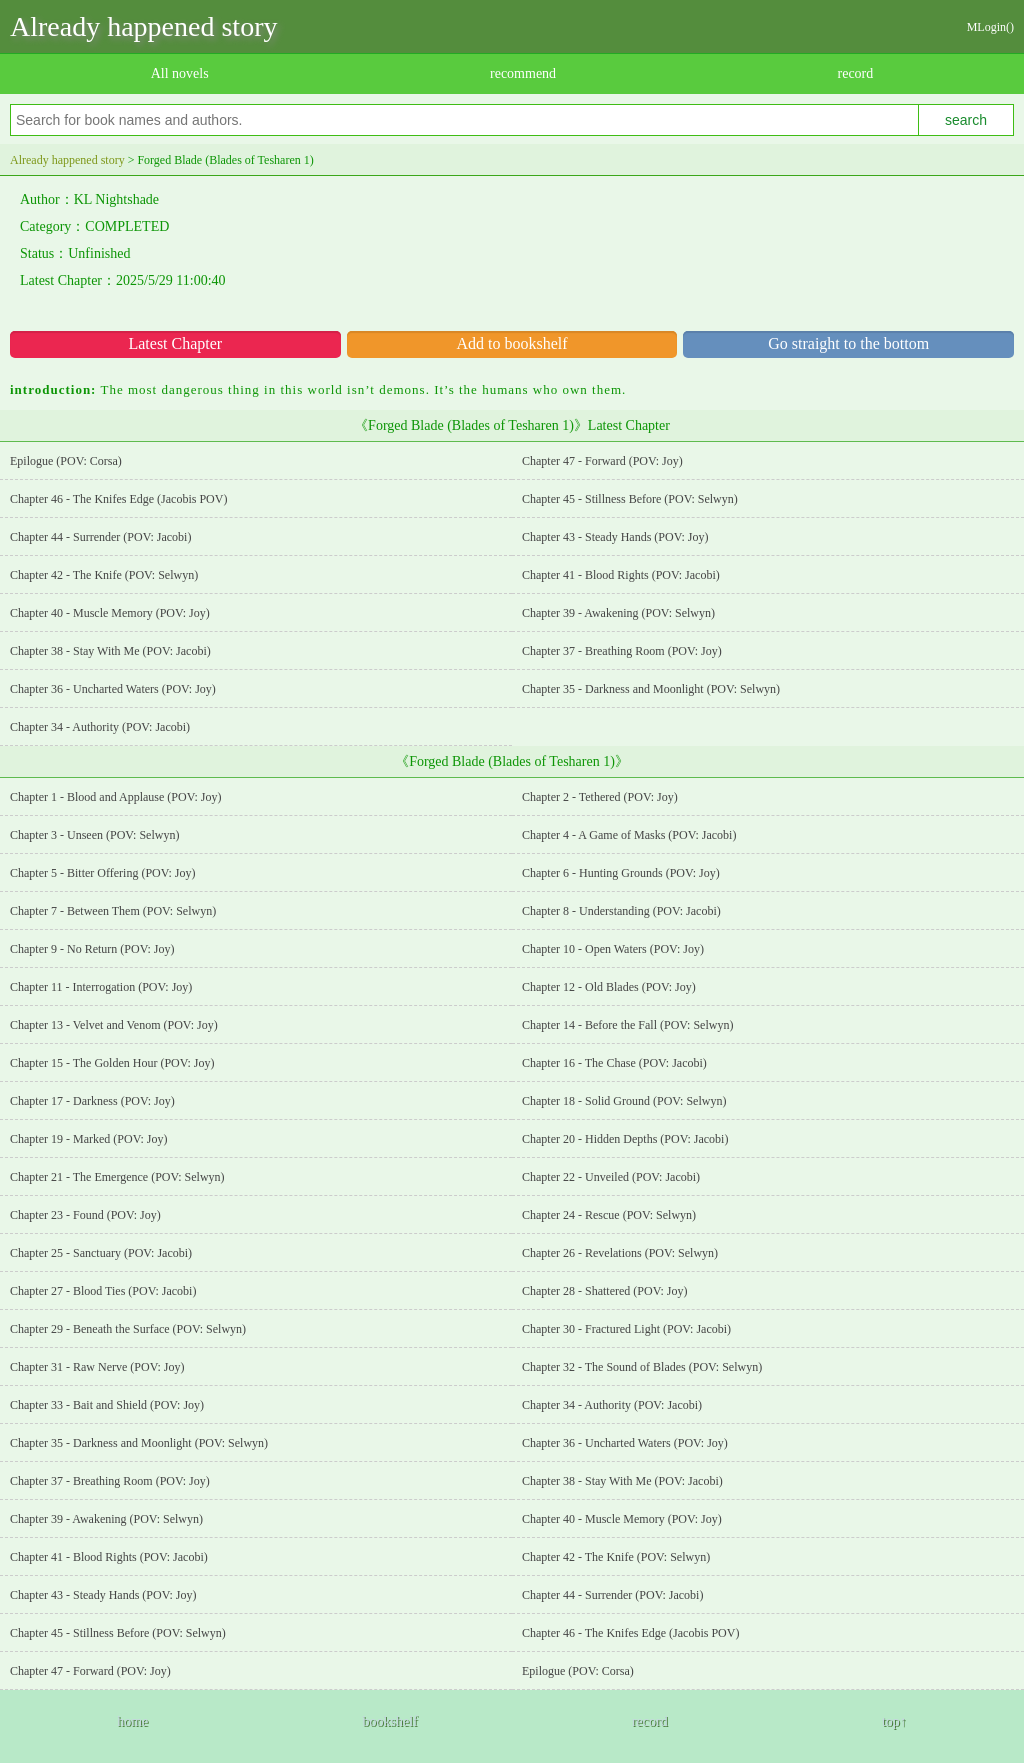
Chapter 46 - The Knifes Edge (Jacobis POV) (118, 499)
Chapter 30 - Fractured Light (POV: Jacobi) (626, 1329)
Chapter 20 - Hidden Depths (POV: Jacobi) (625, 1139)
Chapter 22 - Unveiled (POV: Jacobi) (611, 1177)
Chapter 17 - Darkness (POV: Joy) (92, 1101)
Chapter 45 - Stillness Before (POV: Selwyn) (630, 499)
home (132, 1721)
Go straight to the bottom (848, 343)
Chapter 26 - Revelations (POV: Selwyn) (620, 1253)
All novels (180, 73)
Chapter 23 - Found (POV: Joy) (85, 1215)
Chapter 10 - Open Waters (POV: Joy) (613, 949)
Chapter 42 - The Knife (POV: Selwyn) (104, 575)
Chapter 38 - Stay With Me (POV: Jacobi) (110, 651)
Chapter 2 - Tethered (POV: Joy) (600, 797)
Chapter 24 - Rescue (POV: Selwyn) (609, 1215)
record (856, 73)
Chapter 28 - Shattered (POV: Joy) (604, 1291)
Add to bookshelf (511, 343)
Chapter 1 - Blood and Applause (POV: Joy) (115, 797)
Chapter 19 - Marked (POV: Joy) (88, 1139)
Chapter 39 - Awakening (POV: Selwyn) (618, 613)
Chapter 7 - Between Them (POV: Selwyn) (113, 911)
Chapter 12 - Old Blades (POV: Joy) (609, 987)
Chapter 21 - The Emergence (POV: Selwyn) (117, 1177)
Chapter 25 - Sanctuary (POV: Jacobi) (101, 1253)
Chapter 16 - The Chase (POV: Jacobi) (614, 1063)
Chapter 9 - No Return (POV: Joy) (92, 949)
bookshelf (389, 1721)
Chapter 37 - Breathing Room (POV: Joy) (622, 651)
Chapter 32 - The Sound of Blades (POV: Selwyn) (642, 1367)
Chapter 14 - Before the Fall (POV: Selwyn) (627, 1025)
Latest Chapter (175, 343)
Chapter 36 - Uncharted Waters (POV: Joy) (113, 689)
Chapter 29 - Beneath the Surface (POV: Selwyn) (128, 1329)
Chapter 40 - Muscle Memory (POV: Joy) (110, 613)
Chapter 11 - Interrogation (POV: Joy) (101, 987)
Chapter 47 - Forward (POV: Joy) (602, 461)
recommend (523, 73)
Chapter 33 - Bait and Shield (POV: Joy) (107, 1405)
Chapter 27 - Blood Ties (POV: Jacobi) (103, 1291)
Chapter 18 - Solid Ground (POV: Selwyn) (624, 1101)
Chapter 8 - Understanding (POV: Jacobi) (621, 911)
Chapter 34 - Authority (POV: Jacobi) (100, 727)
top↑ (894, 1721)
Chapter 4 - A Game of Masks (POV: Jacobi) (629, 835)
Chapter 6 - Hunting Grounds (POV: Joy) (621, 873)
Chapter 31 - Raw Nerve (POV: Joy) (97, 1367)
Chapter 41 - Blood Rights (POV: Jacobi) (621, 575)
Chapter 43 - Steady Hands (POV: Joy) (615, 537)
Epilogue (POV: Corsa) (66, 461)
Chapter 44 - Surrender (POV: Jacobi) (100, 537)
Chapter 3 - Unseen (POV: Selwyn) (94, 835)
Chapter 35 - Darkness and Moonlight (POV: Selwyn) (651, 689)
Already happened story (143, 26)
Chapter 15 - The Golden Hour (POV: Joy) (112, 1063)
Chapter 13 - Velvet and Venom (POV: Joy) (114, 1025)
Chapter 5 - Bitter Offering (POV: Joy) (103, 873)
